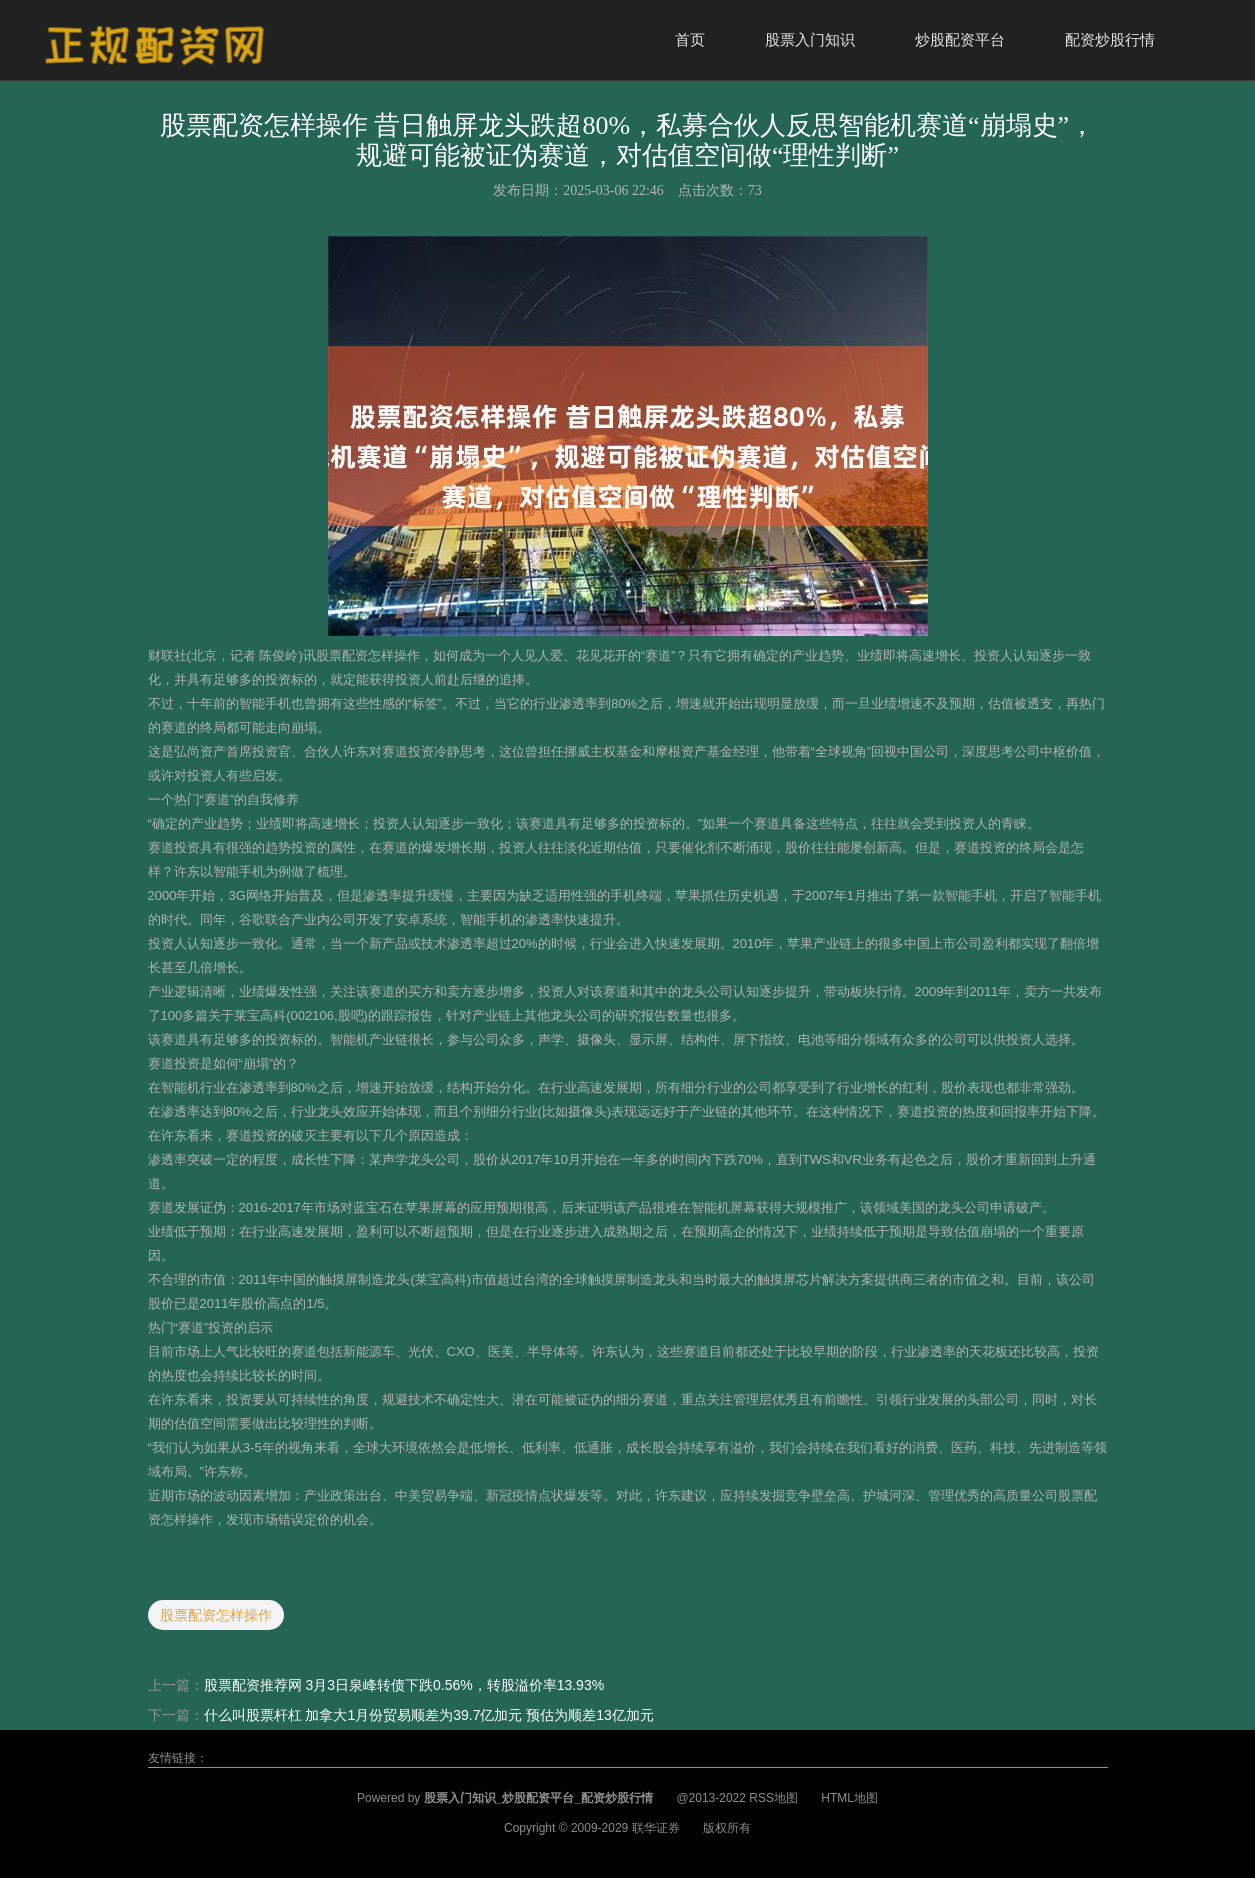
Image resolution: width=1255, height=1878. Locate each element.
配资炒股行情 (1110, 39)
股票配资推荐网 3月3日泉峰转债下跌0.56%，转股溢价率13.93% (404, 1685)
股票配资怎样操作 (216, 1615)
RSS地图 (773, 1798)
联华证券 (656, 1828)
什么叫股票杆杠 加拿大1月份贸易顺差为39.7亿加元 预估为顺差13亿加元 (429, 1715)
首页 (690, 39)
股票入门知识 (810, 39)
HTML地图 (849, 1798)
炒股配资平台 (960, 39)
